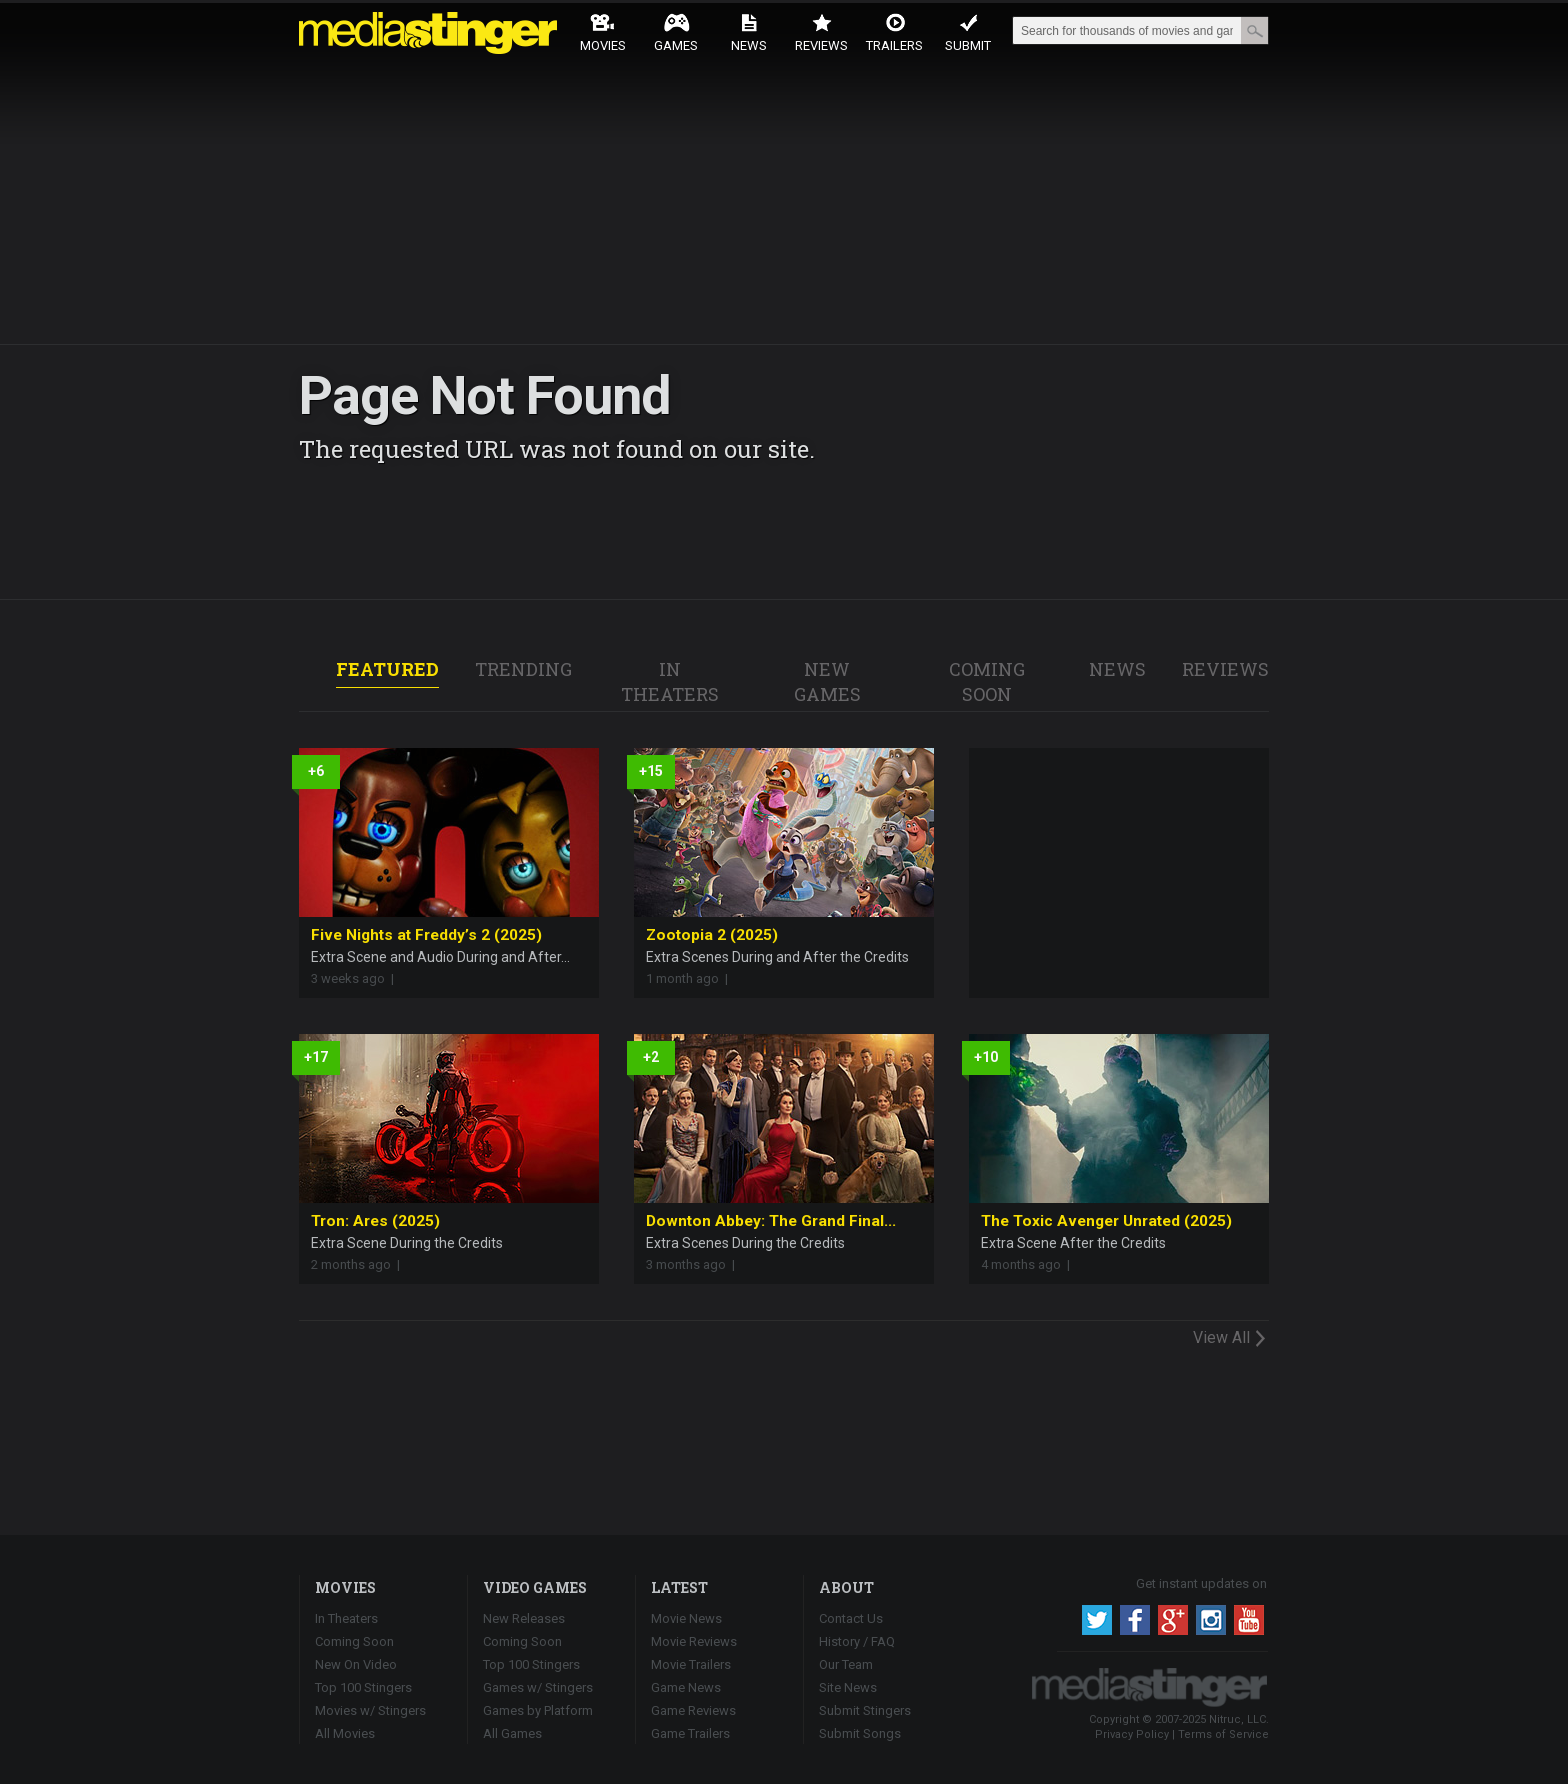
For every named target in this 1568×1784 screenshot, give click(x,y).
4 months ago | (1028, 1264)
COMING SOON (987, 681)
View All (1231, 1337)
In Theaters (346, 1618)
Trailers (894, 32)
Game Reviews (693, 1710)
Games (676, 32)
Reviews (821, 32)
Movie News (686, 1618)
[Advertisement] (1119, 873)
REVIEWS (1225, 669)
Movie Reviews (694, 1641)
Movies (603, 32)
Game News (686, 1687)
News (749, 32)
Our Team (846, 1664)
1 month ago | (690, 978)
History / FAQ (857, 1641)
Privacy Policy (1132, 1734)
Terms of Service (1223, 1734)
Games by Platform (538, 1710)
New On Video (356, 1664)
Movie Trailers (691, 1664)
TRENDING (523, 669)
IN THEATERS (670, 681)
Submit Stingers (865, 1710)
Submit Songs (860, 1733)
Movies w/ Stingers (370, 1710)
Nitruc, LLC (1237, 1719)
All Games (512, 1733)
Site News (848, 1687)
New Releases (524, 1618)
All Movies (345, 1733)
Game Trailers (690, 1733)
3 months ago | (693, 1264)
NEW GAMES (827, 681)
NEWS (1117, 669)
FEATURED (387, 669)
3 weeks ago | (355, 978)
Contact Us (851, 1618)
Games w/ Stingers (538, 1687)
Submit (968, 32)
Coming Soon (354, 1641)
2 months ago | (358, 1264)
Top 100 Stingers (363, 1687)
